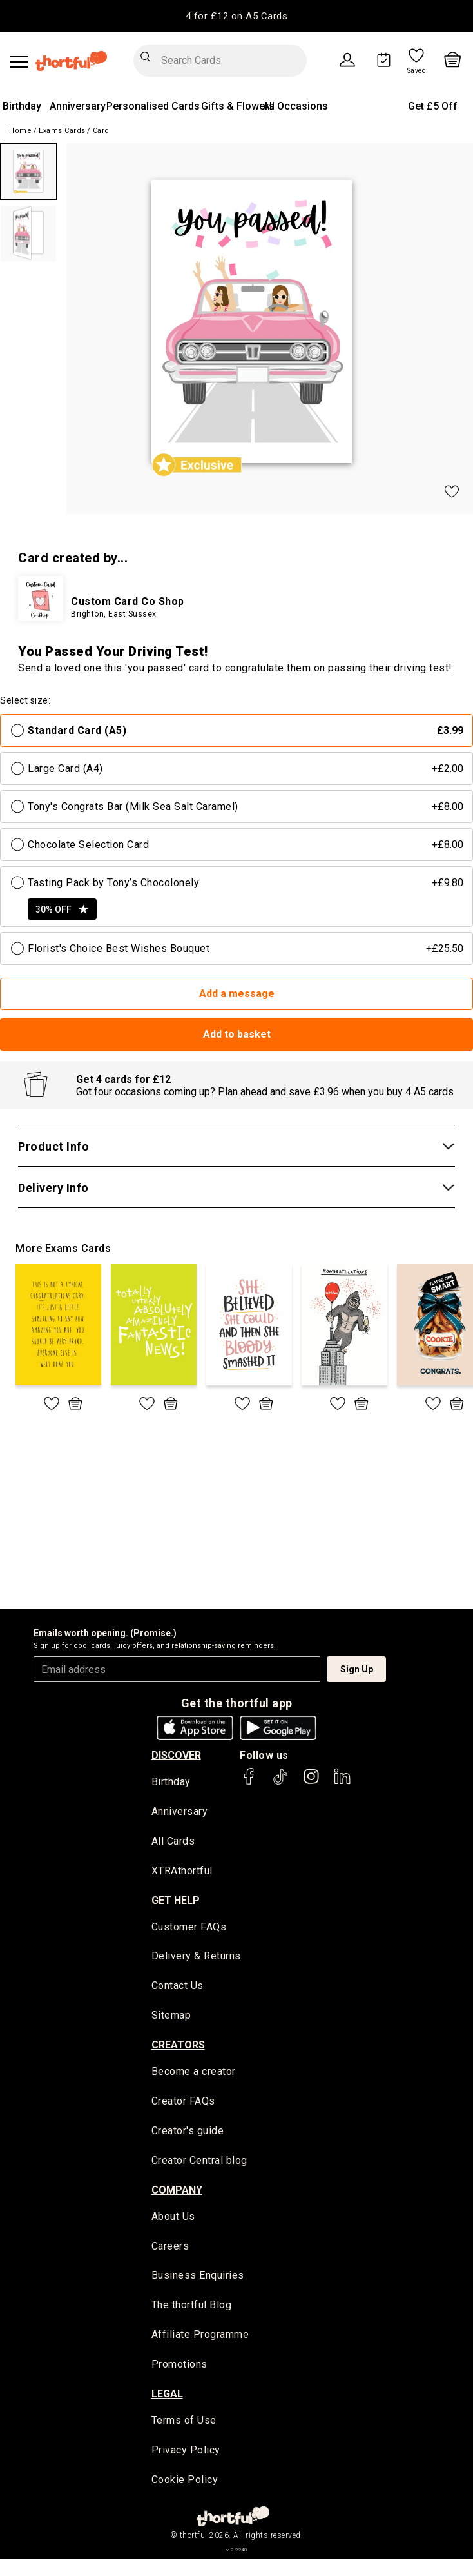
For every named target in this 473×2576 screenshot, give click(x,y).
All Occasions (295, 106)
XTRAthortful (182, 1872)
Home (20, 130)
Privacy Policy (185, 2454)
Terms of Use (184, 2424)
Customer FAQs (189, 1928)
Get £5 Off (433, 106)
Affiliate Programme (200, 2338)
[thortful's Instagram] (311, 1782)
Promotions (179, 2368)
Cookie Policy (184, 2484)
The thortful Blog (191, 2309)
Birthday (22, 106)
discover (176, 1755)
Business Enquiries (197, 2279)
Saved (417, 71)
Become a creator (193, 2073)
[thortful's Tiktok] (280, 1782)
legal (167, 2397)
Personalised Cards (153, 106)
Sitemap (171, 2017)
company (176, 2192)
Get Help (175, 1901)
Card (101, 130)
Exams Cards (62, 130)
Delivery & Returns (196, 1958)
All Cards (173, 1842)
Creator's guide (187, 2133)
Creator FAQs (183, 2103)
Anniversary (78, 106)
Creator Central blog (199, 2163)
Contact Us (177, 1987)
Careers (170, 2249)
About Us (173, 2219)
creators (178, 2046)
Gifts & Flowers (238, 106)
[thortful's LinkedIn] (342, 1782)
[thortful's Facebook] (249, 1782)
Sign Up (356, 1669)
